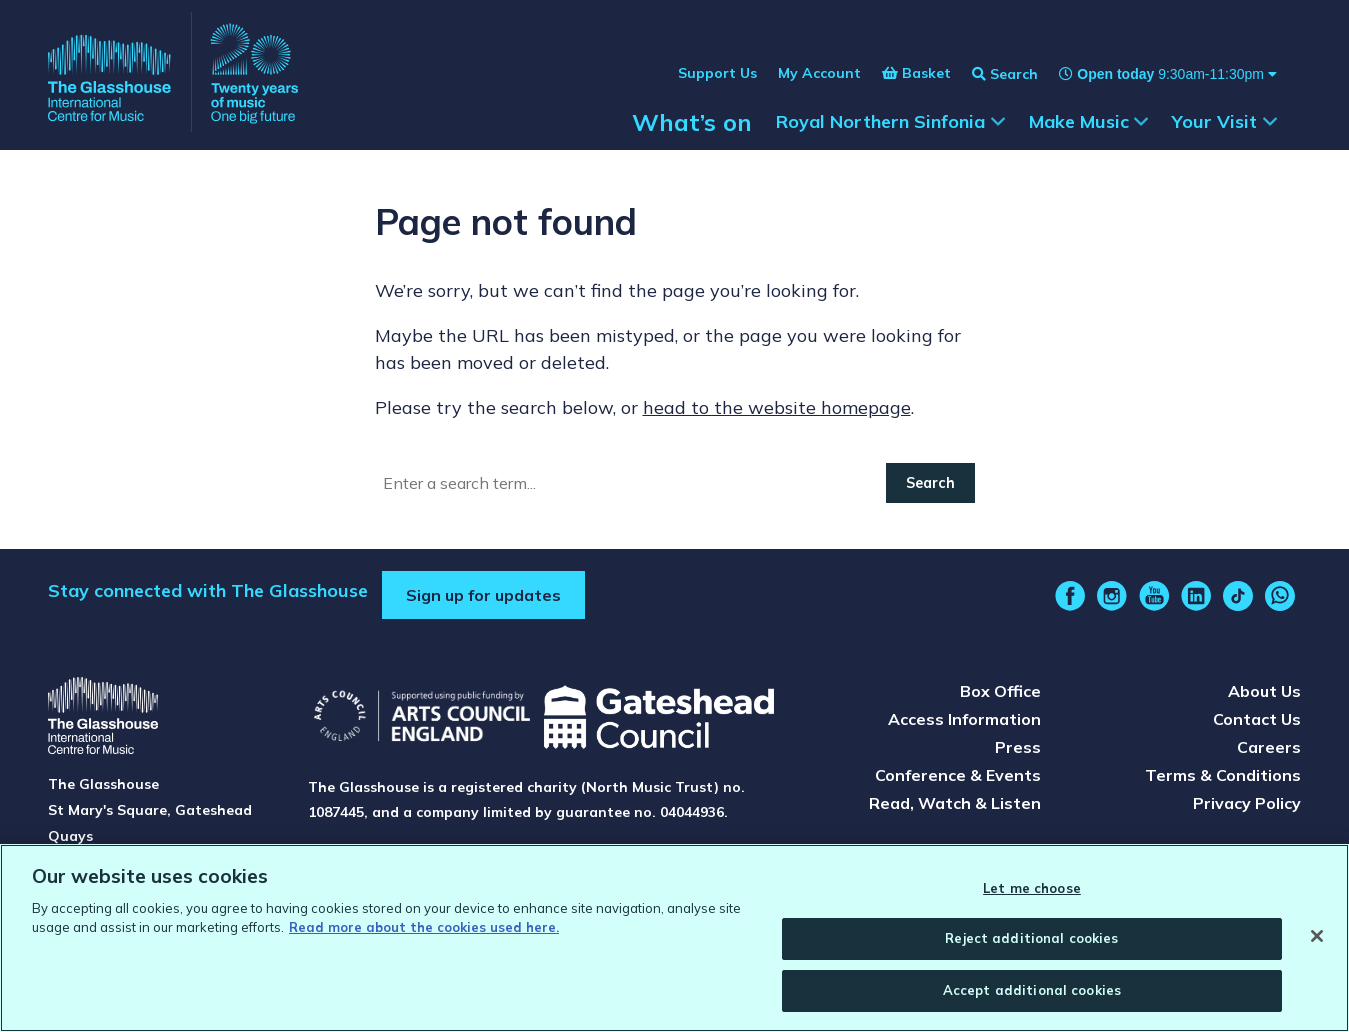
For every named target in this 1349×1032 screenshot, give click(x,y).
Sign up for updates (483, 595)
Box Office (1000, 691)
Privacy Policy (1247, 803)
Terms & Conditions (1223, 775)
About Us (1264, 691)
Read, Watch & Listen (955, 803)
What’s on (692, 122)
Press (1018, 747)
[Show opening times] (1157, 74)
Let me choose (1032, 894)
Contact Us (1257, 719)
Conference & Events (958, 775)
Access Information (964, 719)
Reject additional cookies (1031, 945)
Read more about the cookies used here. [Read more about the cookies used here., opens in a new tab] (424, 934)
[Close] (1317, 942)
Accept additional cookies (1032, 997)
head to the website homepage (777, 407)
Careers (1269, 747)
